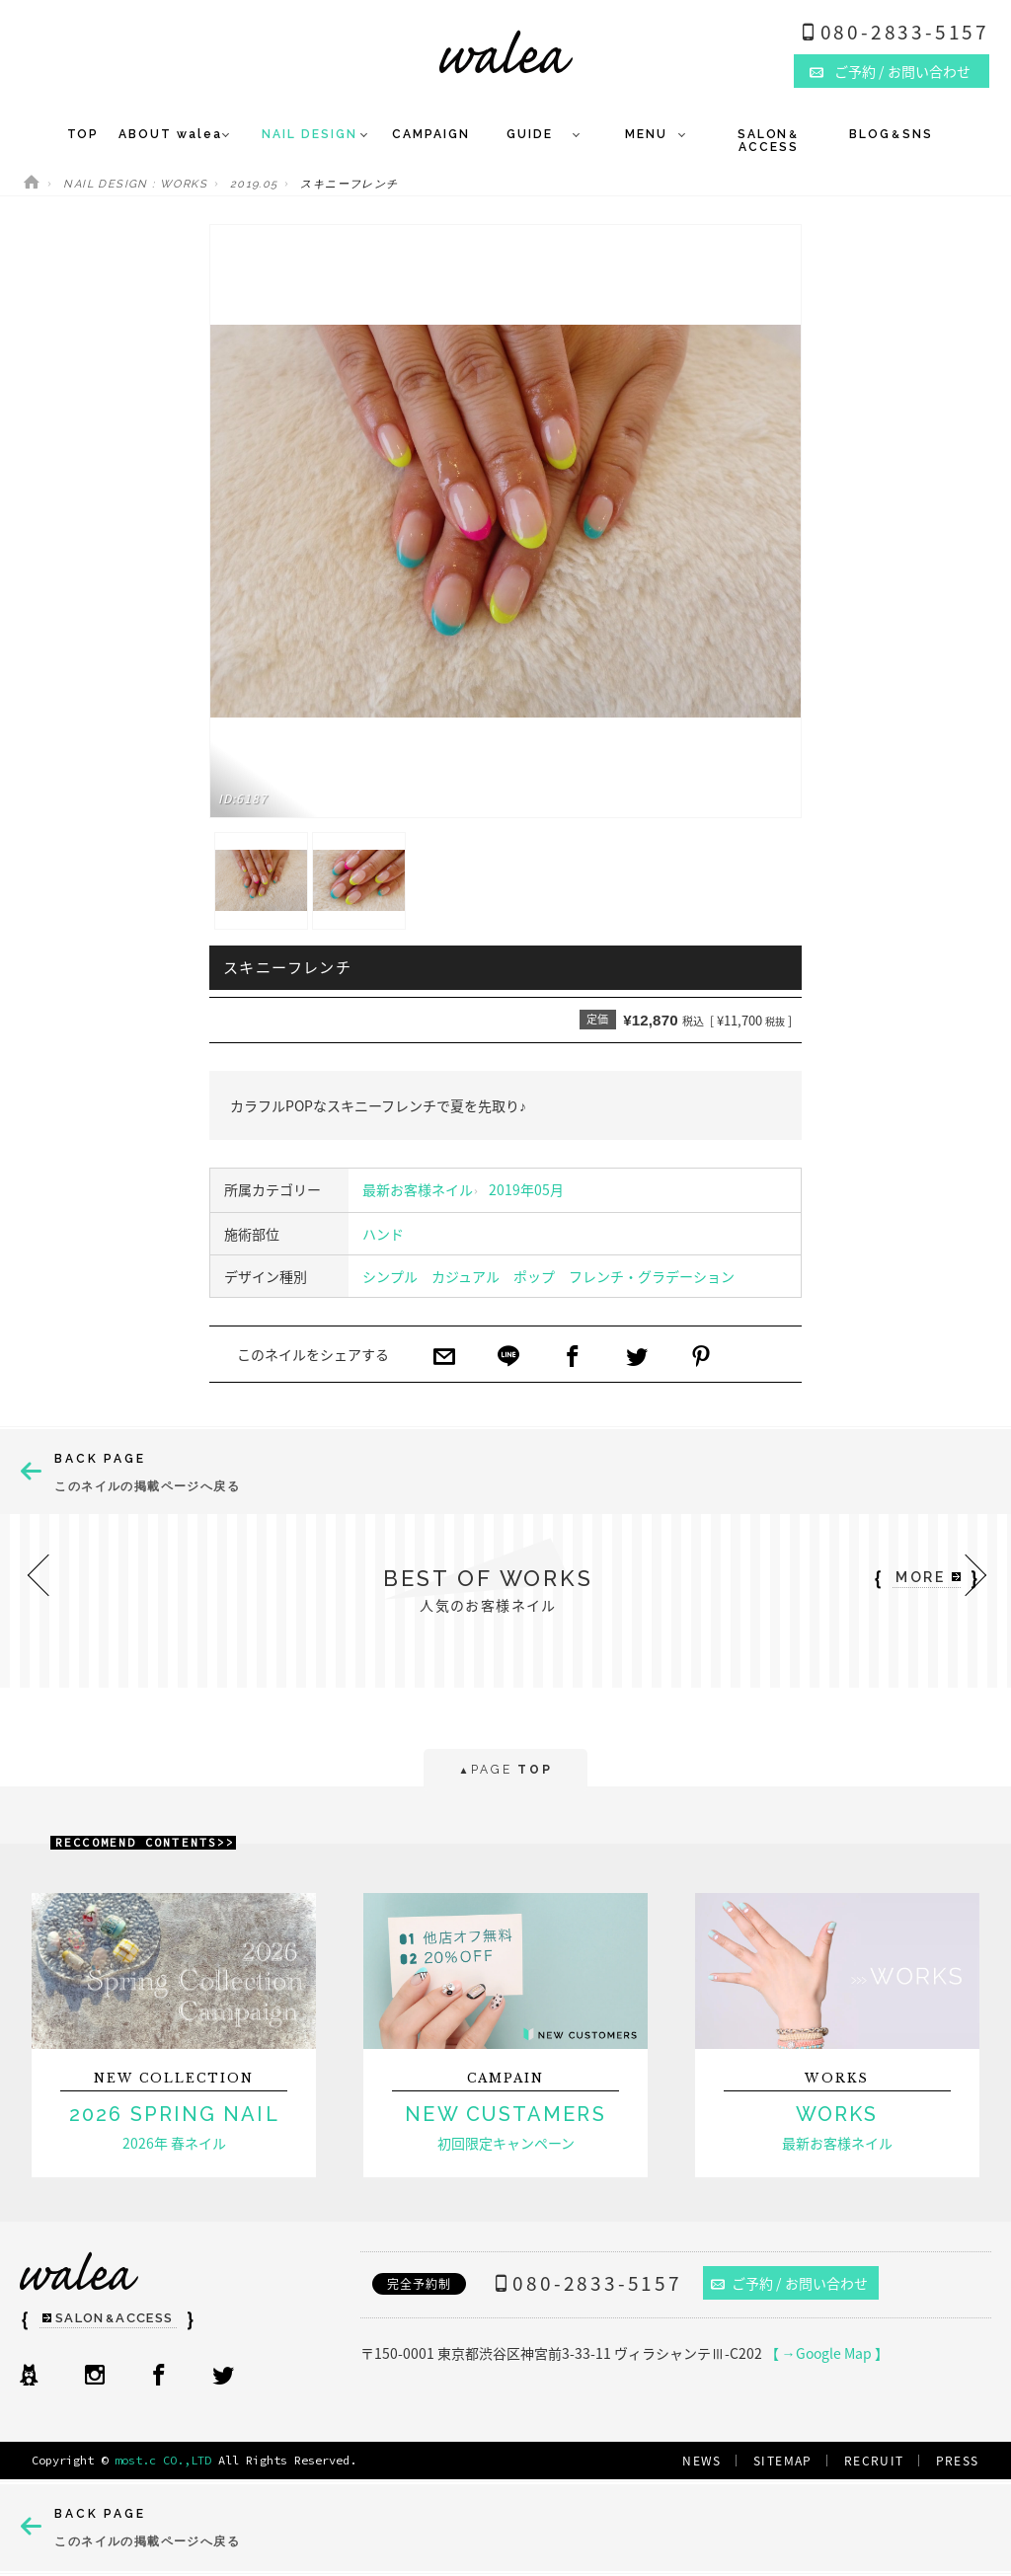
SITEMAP (783, 2460)
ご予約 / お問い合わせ (790, 2283)
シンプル (390, 1276)
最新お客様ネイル (417, 1189)
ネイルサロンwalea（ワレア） (506, 52)
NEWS (702, 2460)
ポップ (534, 1276)
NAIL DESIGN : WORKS (135, 184)
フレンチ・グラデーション (652, 1276)
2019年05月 (526, 1189)
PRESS (957, 2460)
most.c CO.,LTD (163, 2460)
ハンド (383, 1234)
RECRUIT (874, 2460)
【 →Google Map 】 (827, 2353)
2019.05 (254, 184)
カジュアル (465, 1276)
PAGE (505, 1771)
